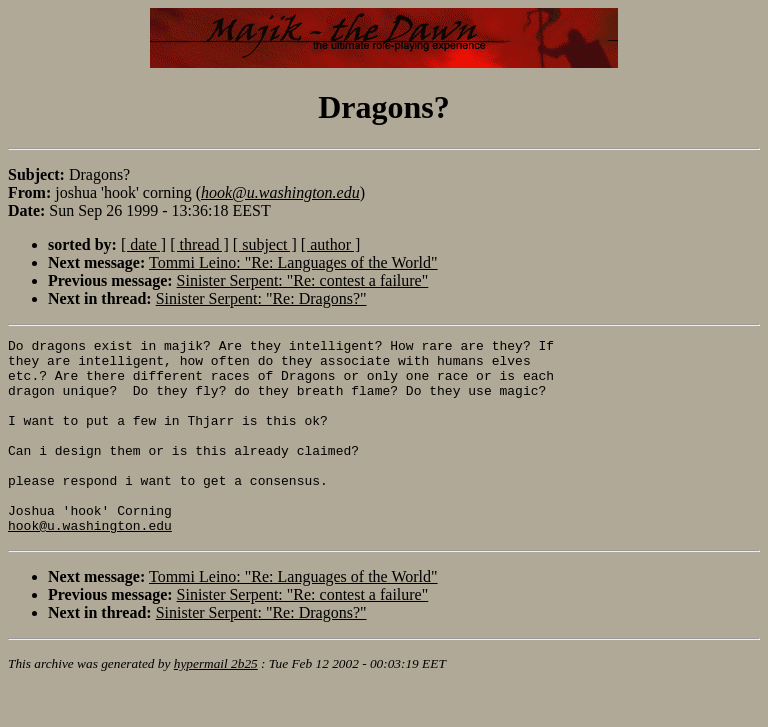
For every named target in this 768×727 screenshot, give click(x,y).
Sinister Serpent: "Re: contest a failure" (303, 280)
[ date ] (143, 244)
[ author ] (331, 244)
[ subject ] (265, 244)
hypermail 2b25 (216, 702)
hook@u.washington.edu (90, 564)
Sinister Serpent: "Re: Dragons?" (261, 298)
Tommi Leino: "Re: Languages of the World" (293, 262)
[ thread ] (199, 244)
